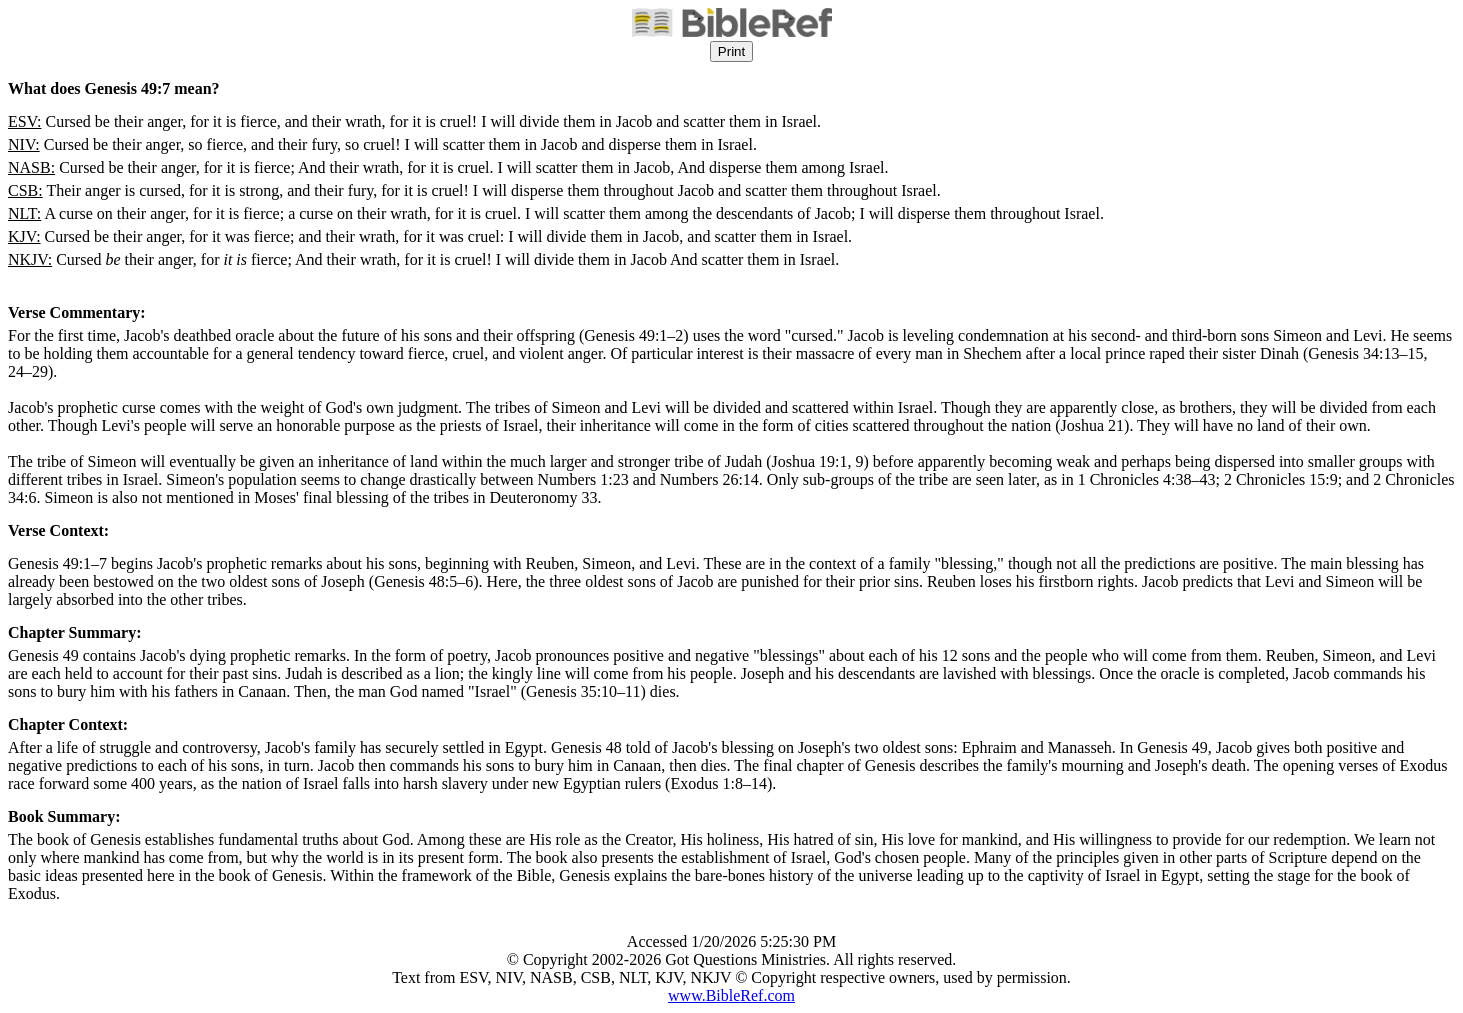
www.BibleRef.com (731, 995)
